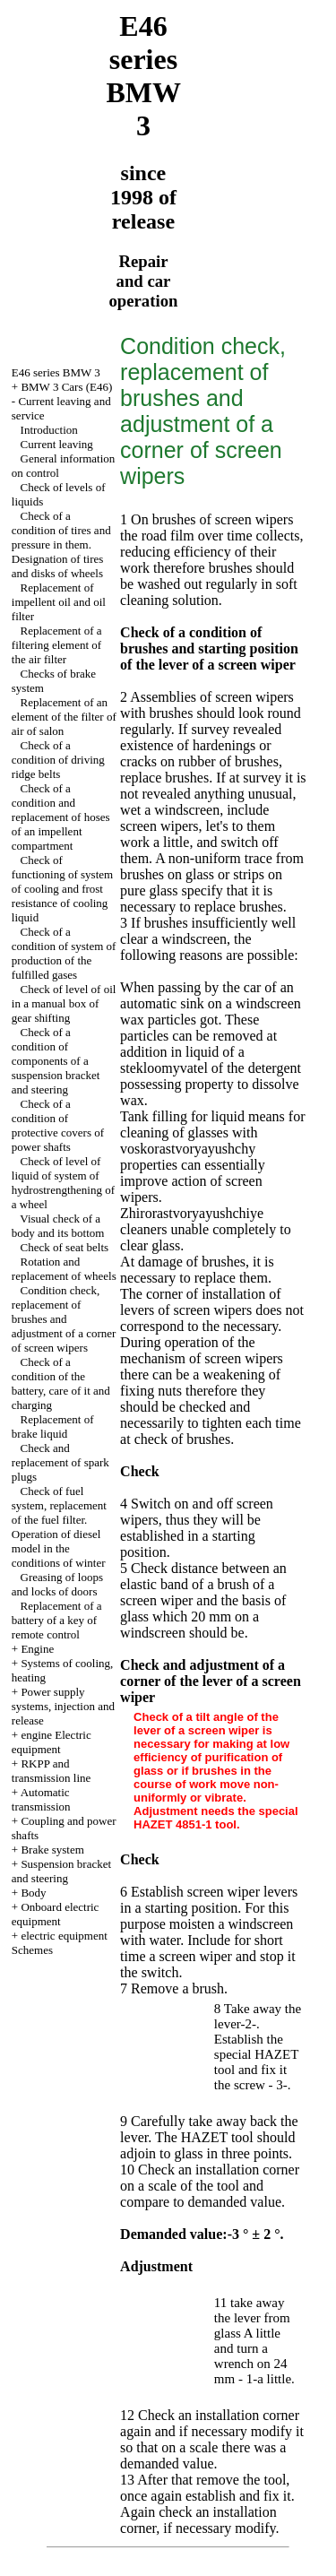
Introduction (49, 430)
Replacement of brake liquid (53, 1426)
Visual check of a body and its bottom (58, 1226)
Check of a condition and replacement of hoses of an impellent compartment (61, 817)
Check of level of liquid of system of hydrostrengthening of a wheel (63, 1182)
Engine (37, 1648)
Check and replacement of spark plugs (60, 1462)
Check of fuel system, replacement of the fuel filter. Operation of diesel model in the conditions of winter (59, 1526)
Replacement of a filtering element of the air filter (57, 645)
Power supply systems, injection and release (63, 1706)
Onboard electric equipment (55, 1914)
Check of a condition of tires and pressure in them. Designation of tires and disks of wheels (61, 544)
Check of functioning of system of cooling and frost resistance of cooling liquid (62, 888)
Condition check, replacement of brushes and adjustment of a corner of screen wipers (64, 1319)
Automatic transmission (41, 1799)
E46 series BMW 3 (56, 372)
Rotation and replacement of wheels (64, 1269)
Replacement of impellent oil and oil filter (59, 602)
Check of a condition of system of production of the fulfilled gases (64, 953)
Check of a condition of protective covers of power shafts (58, 1125)
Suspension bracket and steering (61, 1871)
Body (33, 1892)
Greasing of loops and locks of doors (57, 1584)
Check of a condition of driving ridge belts (58, 760)
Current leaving (57, 444)
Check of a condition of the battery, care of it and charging (61, 1383)
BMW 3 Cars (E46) (66, 386)
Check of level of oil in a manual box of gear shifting (64, 1003)
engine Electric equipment (51, 1742)
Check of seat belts (65, 1247)
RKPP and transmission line (51, 1771)
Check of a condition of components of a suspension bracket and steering (56, 1060)
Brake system (52, 1849)
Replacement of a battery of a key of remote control (57, 1620)
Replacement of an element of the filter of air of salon (64, 717)
